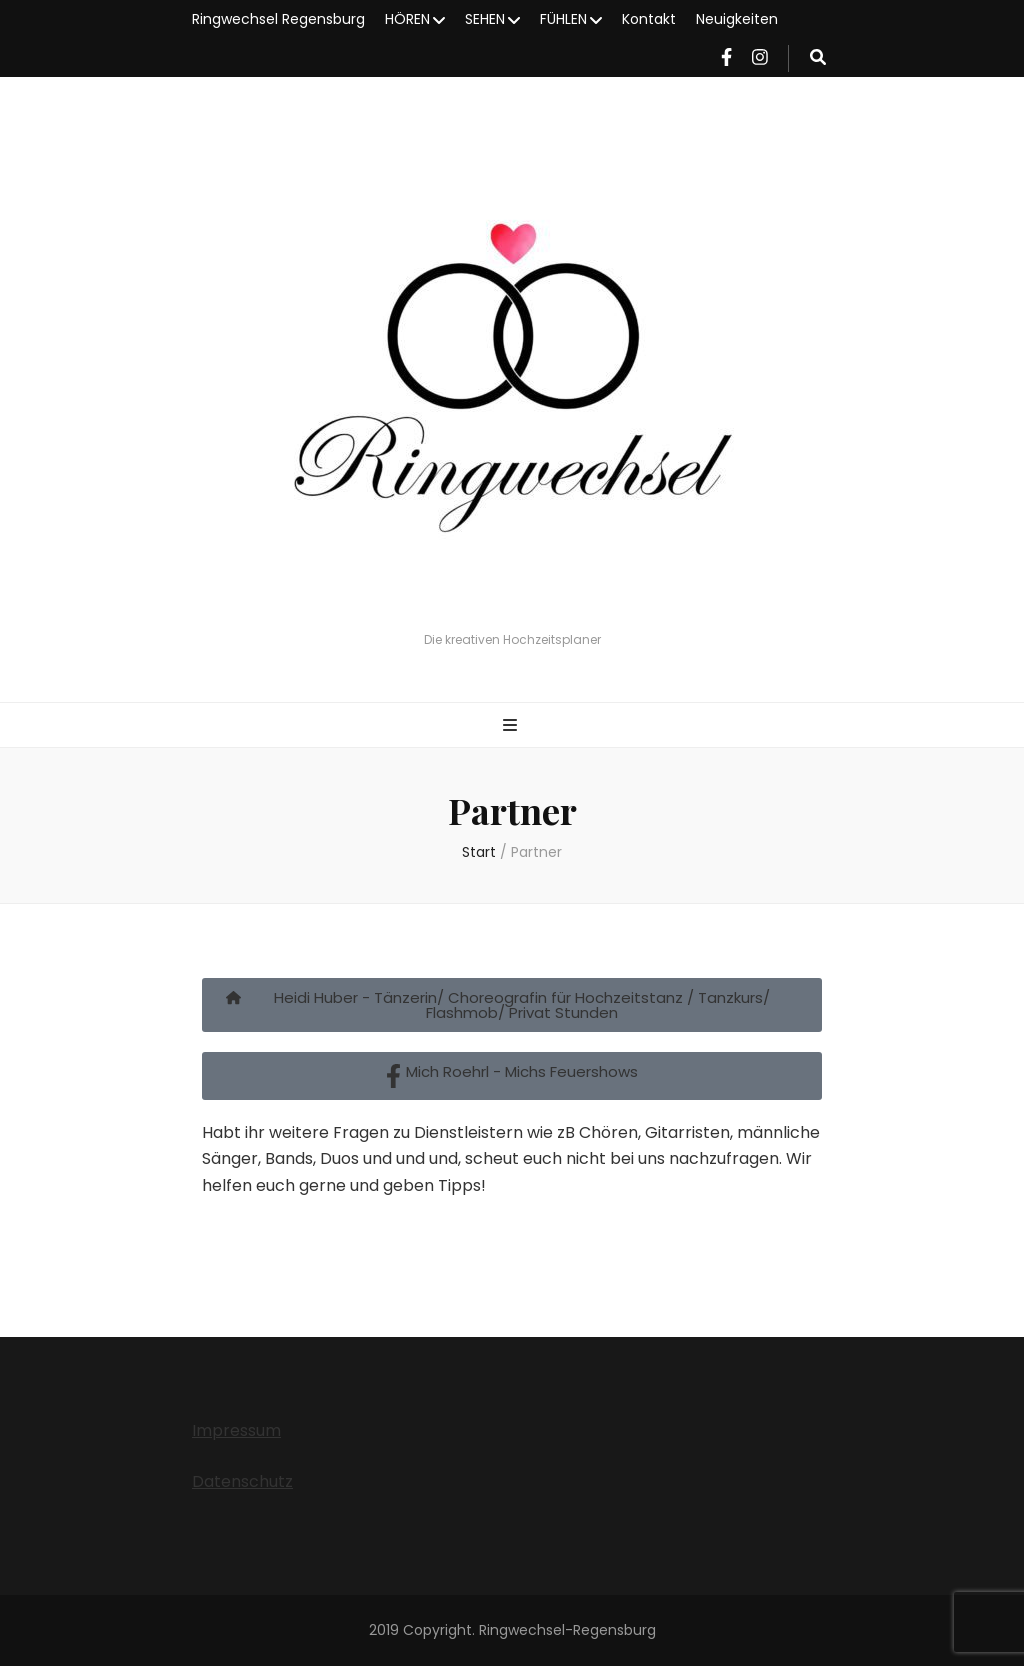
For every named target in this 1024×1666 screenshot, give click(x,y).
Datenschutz (242, 1481)
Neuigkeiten (737, 19)
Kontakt (649, 19)
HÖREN (407, 19)
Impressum (236, 1430)
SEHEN (485, 19)
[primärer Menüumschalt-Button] (512, 726)
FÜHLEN (563, 19)
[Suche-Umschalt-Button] (818, 58)
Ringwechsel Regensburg (278, 19)
